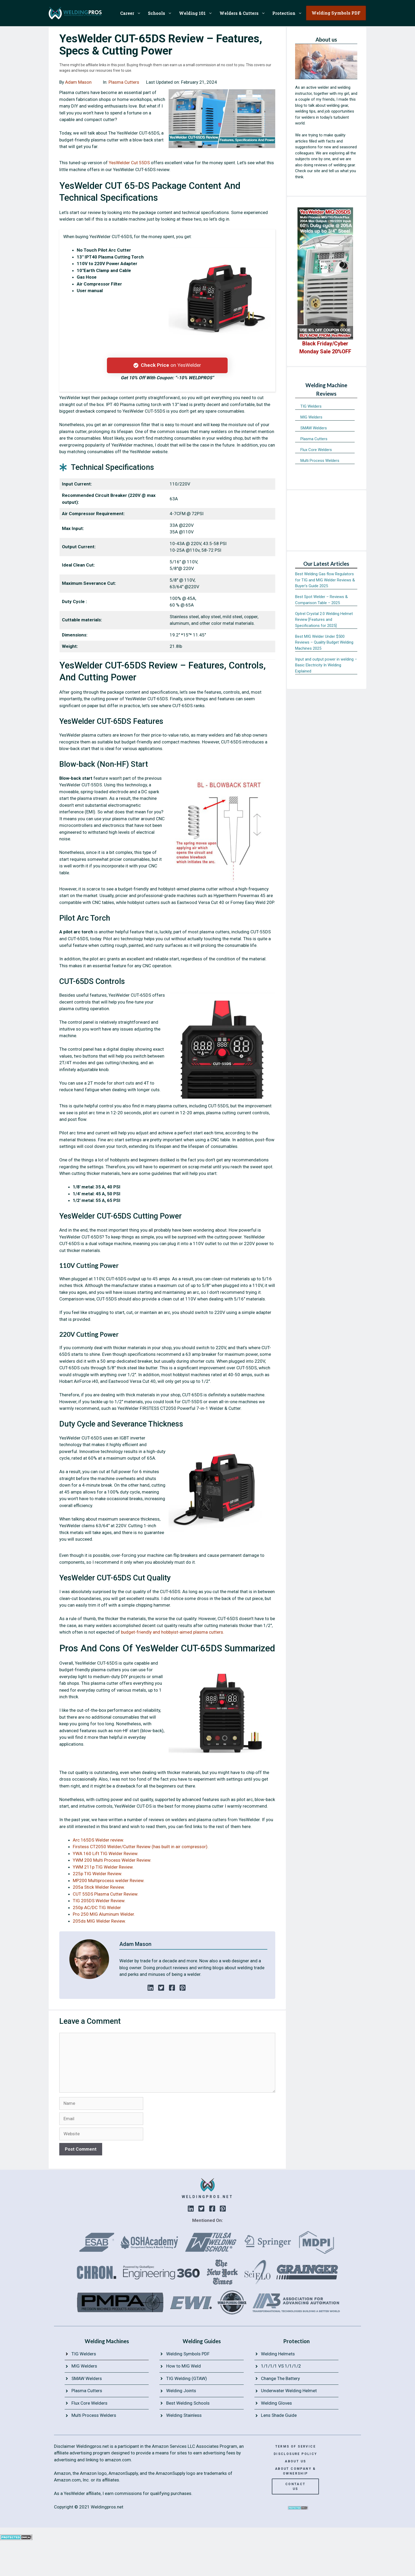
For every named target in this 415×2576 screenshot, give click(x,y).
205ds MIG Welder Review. (99, 1921)
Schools (161, 13)
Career (132, 13)
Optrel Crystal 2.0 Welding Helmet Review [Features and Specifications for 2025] (324, 619)
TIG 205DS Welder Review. (99, 1900)
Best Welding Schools (188, 2403)
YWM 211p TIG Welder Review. (103, 1867)
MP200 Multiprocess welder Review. (109, 1880)
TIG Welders (311, 406)
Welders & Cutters (244, 13)
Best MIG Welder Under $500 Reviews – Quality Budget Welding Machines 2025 (324, 642)
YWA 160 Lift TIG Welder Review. (105, 1853)
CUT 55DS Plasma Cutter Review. (105, 1894)
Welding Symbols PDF (188, 2353)
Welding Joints (181, 2390)
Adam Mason (78, 82)
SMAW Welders (313, 428)
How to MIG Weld (183, 2366)
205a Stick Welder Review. (99, 1887)
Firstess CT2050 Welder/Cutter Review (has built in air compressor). (141, 1846)
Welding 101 (197, 13)
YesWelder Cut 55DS (129, 162)
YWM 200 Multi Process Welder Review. (112, 1860)
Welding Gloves (276, 2403)
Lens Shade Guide (279, 2415)
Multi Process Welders (319, 460)
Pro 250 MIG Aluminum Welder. (104, 1914)
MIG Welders (311, 417)
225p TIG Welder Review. (97, 1873)
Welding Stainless (184, 2415)
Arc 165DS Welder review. (98, 1840)
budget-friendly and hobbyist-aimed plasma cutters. (172, 1632)
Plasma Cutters (124, 82)
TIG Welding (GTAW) (186, 2378)
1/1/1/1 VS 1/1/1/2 (281, 2366)
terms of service (295, 2446)
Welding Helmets (278, 2353)
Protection (289, 13)
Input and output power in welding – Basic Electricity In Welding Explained (326, 665)
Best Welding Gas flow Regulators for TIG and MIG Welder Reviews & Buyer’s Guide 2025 (325, 580)
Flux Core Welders (316, 449)
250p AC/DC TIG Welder (97, 1907)
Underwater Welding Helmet (289, 2390)
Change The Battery (280, 2378)
